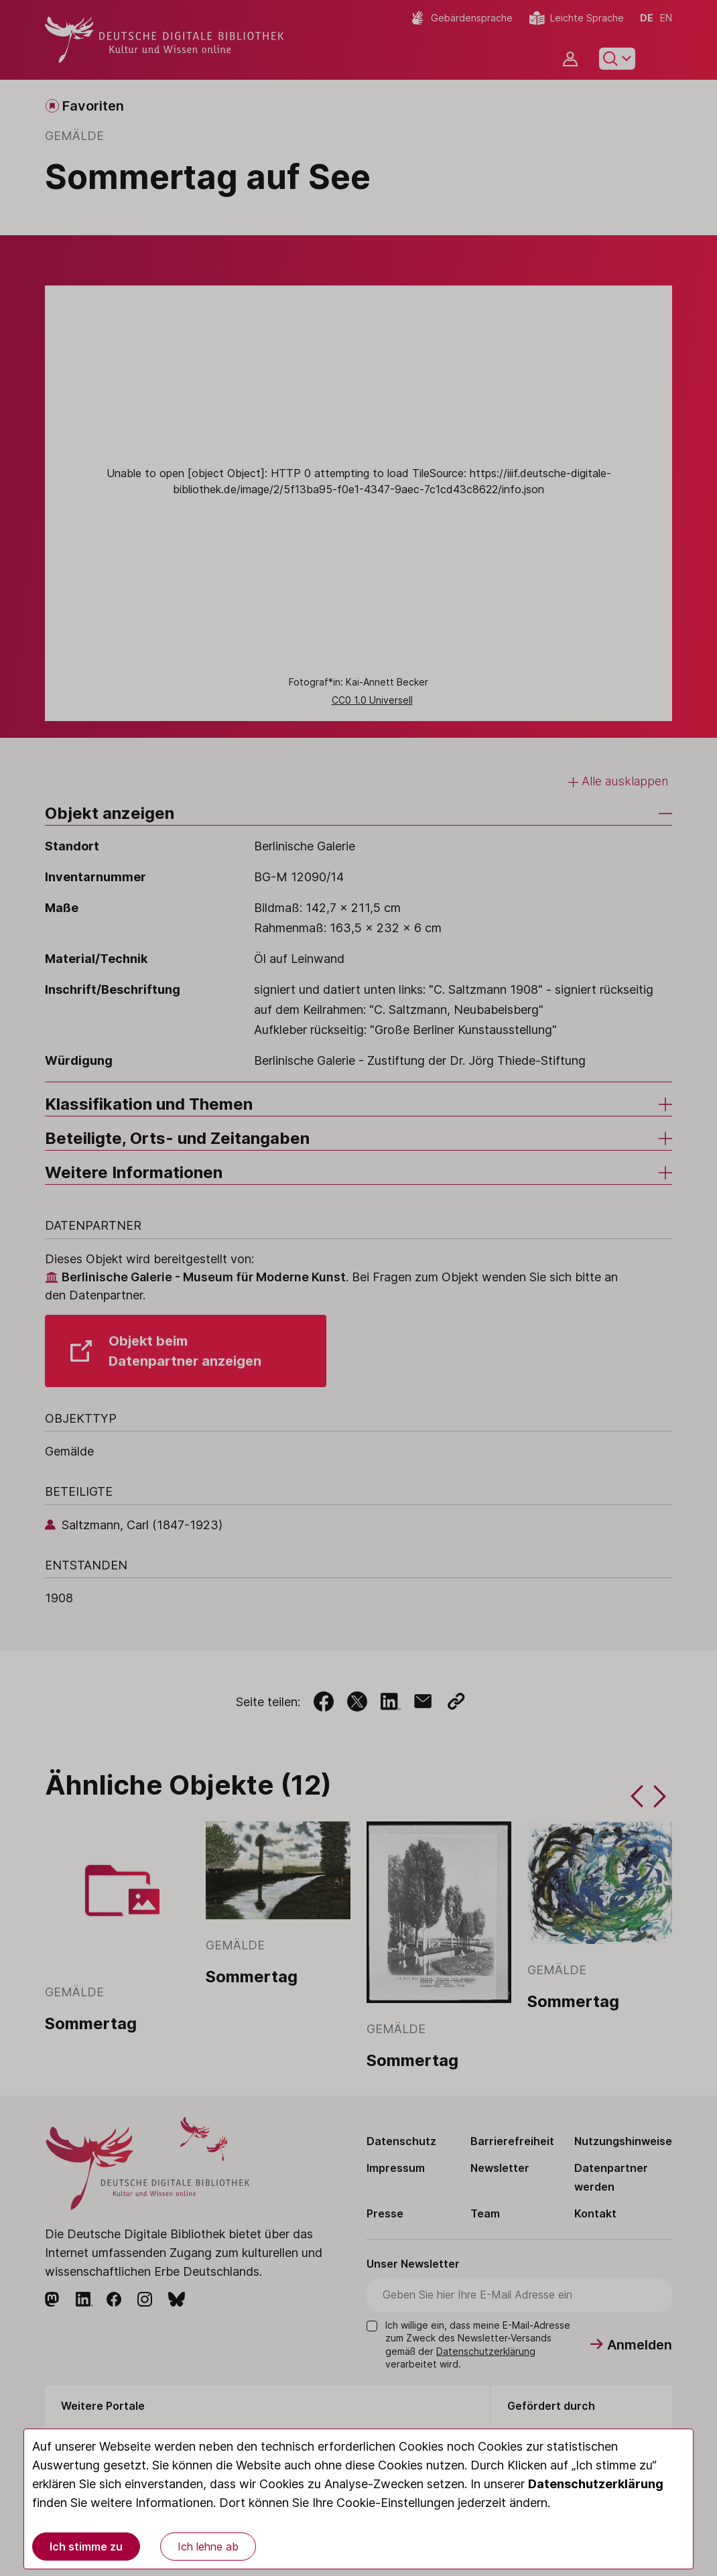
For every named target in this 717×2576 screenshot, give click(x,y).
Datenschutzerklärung (595, 2484)
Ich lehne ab (208, 2546)
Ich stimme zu (86, 2546)
